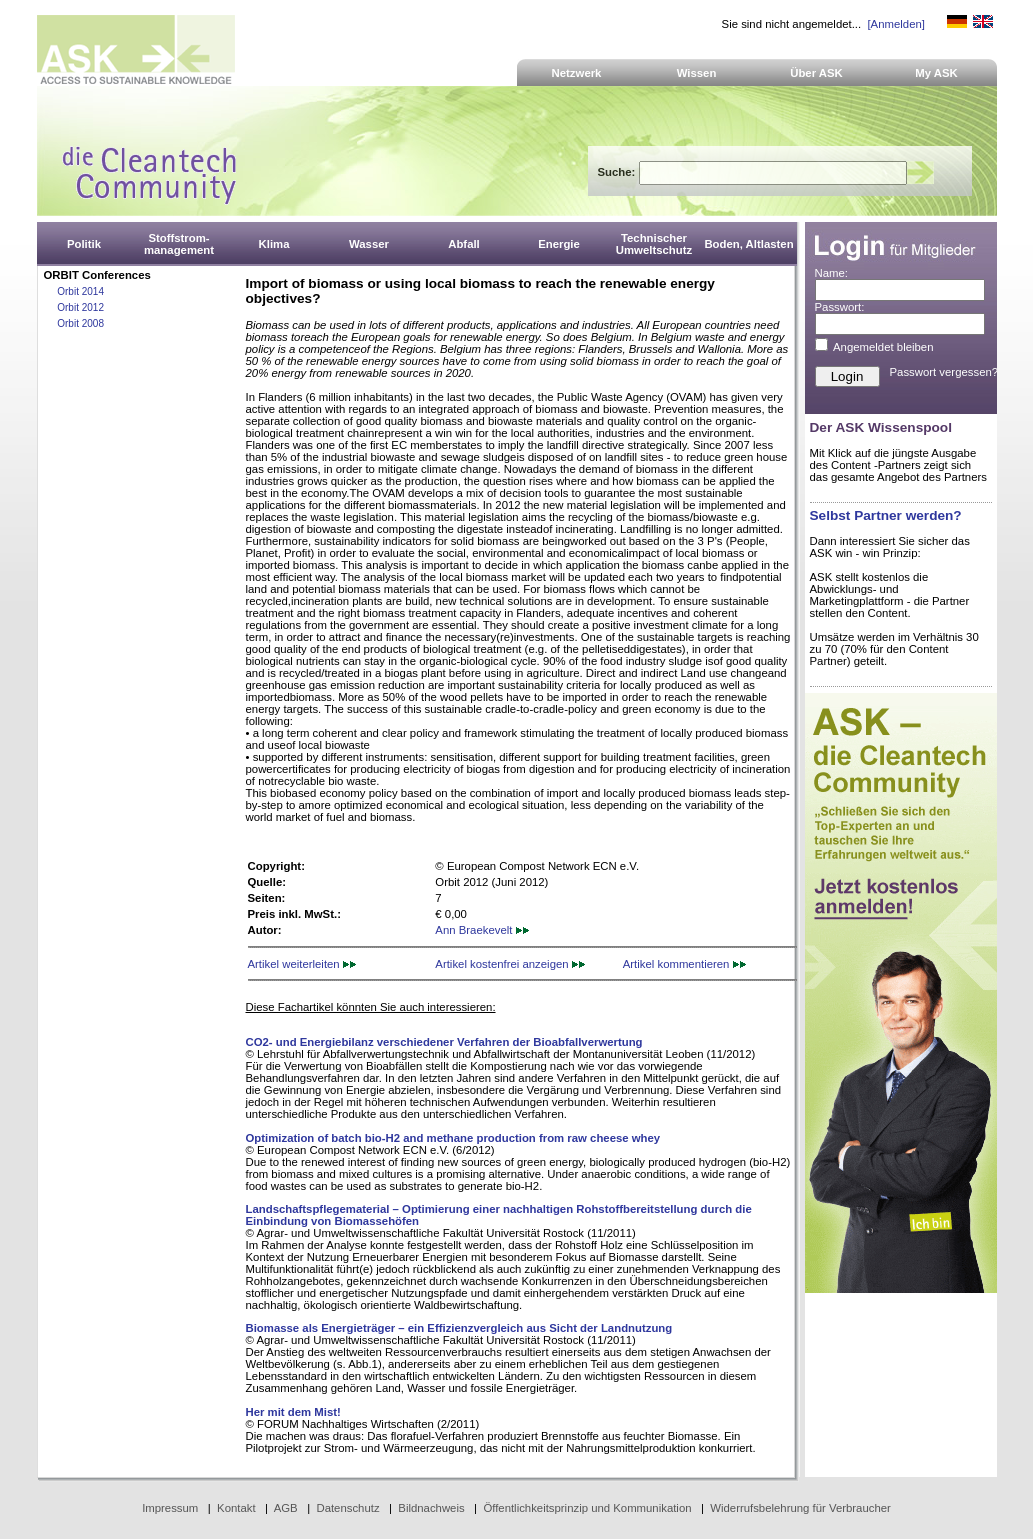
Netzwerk (577, 73)
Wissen (697, 73)
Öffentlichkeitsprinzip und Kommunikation (587, 1508)
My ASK (936, 73)
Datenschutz (347, 1508)
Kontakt (236, 1508)
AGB (286, 1508)
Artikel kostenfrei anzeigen (509, 964)
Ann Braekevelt (481, 930)
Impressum (170, 1508)
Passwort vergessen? (944, 372)
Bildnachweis (431, 1508)
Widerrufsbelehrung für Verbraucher (800, 1508)
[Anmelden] (895, 24)
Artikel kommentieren (684, 964)
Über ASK (816, 73)
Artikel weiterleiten (302, 964)
